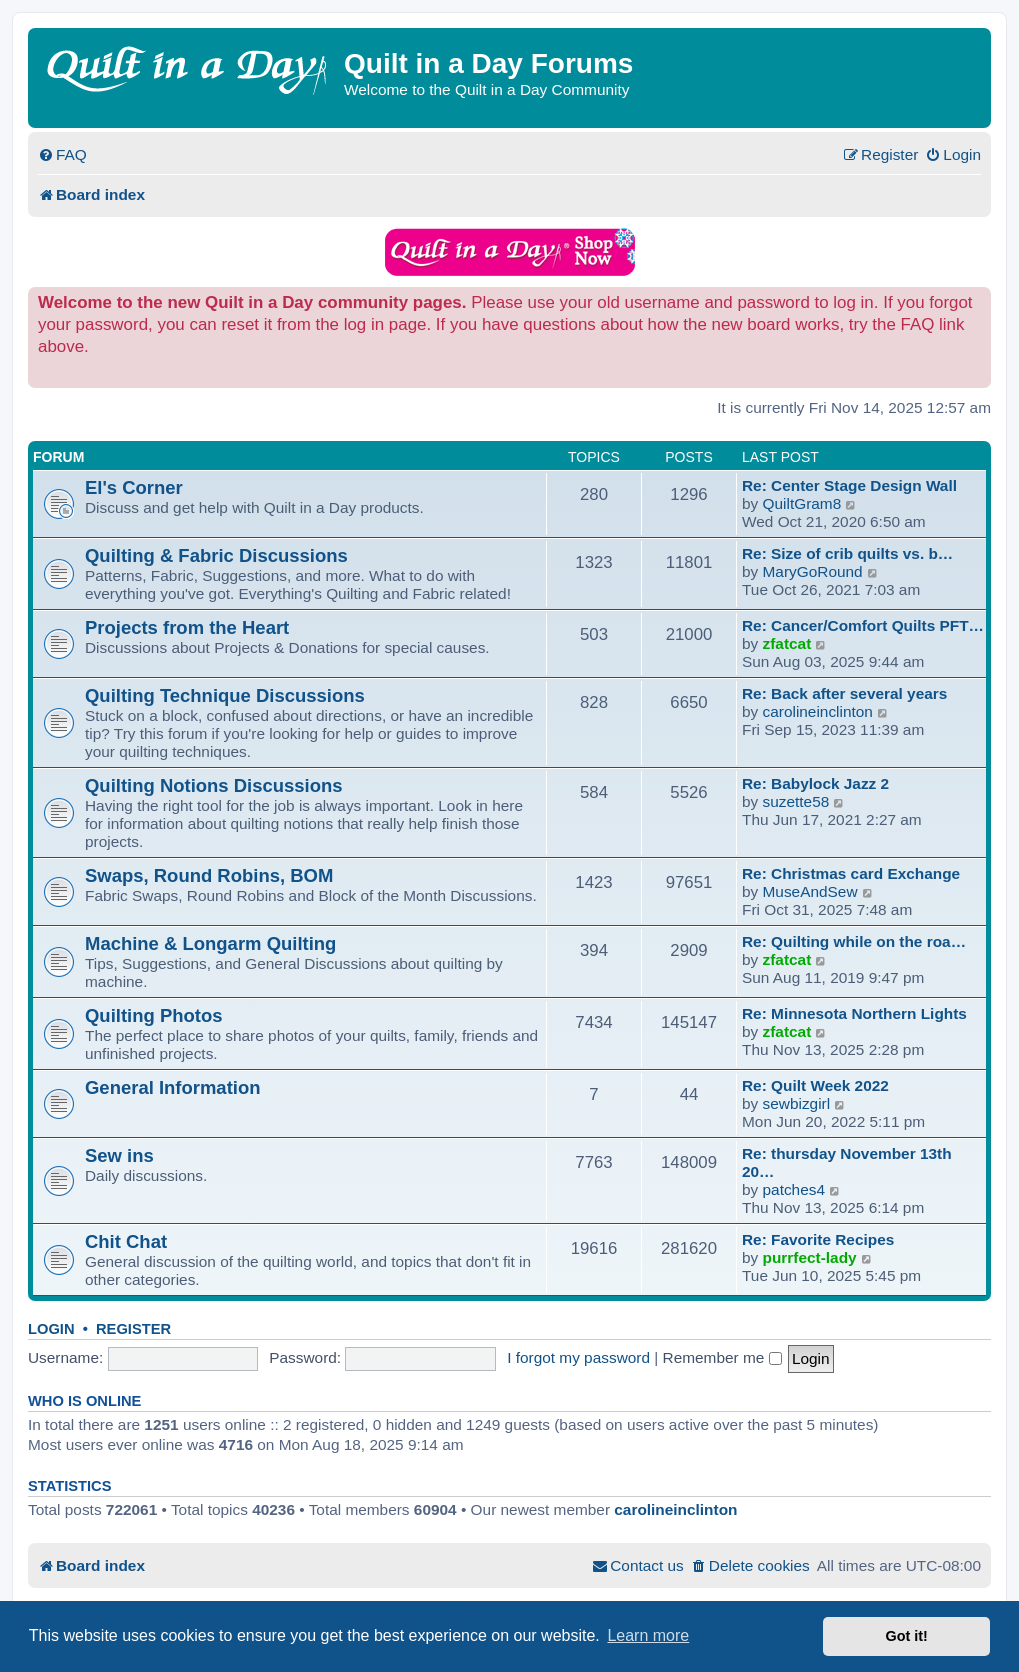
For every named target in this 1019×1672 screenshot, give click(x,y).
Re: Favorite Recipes (818, 1239)
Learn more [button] (648, 1635)
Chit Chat (126, 1241)
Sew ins (119, 1155)
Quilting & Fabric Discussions (216, 555)
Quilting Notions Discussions (214, 785)
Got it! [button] (907, 1636)
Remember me (722, 1357)
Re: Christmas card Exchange (851, 873)
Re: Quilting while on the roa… (854, 941)
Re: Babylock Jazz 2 (815, 783)
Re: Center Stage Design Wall (849, 485)
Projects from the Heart (187, 627)
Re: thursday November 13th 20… (847, 1162)
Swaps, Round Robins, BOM (209, 875)
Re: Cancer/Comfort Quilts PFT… (863, 625)
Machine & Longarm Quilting (210, 943)
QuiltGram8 (802, 503)
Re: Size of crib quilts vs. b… (847, 553)
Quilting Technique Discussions (225, 695)
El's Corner (134, 487)
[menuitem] (62, 155)
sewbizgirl (797, 1103)
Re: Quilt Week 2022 (815, 1085)
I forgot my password (578, 1357)
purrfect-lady (810, 1257)
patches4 (794, 1189)
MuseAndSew (810, 891)
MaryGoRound (813, 571)
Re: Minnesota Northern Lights (854, 1013)
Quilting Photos (153, 1015)
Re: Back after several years (844, 693)
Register (133, 1329)
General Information (172, 1087)
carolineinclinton (818, 711)
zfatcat (787, 643)
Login (51, 1329)
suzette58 (796, 801)
